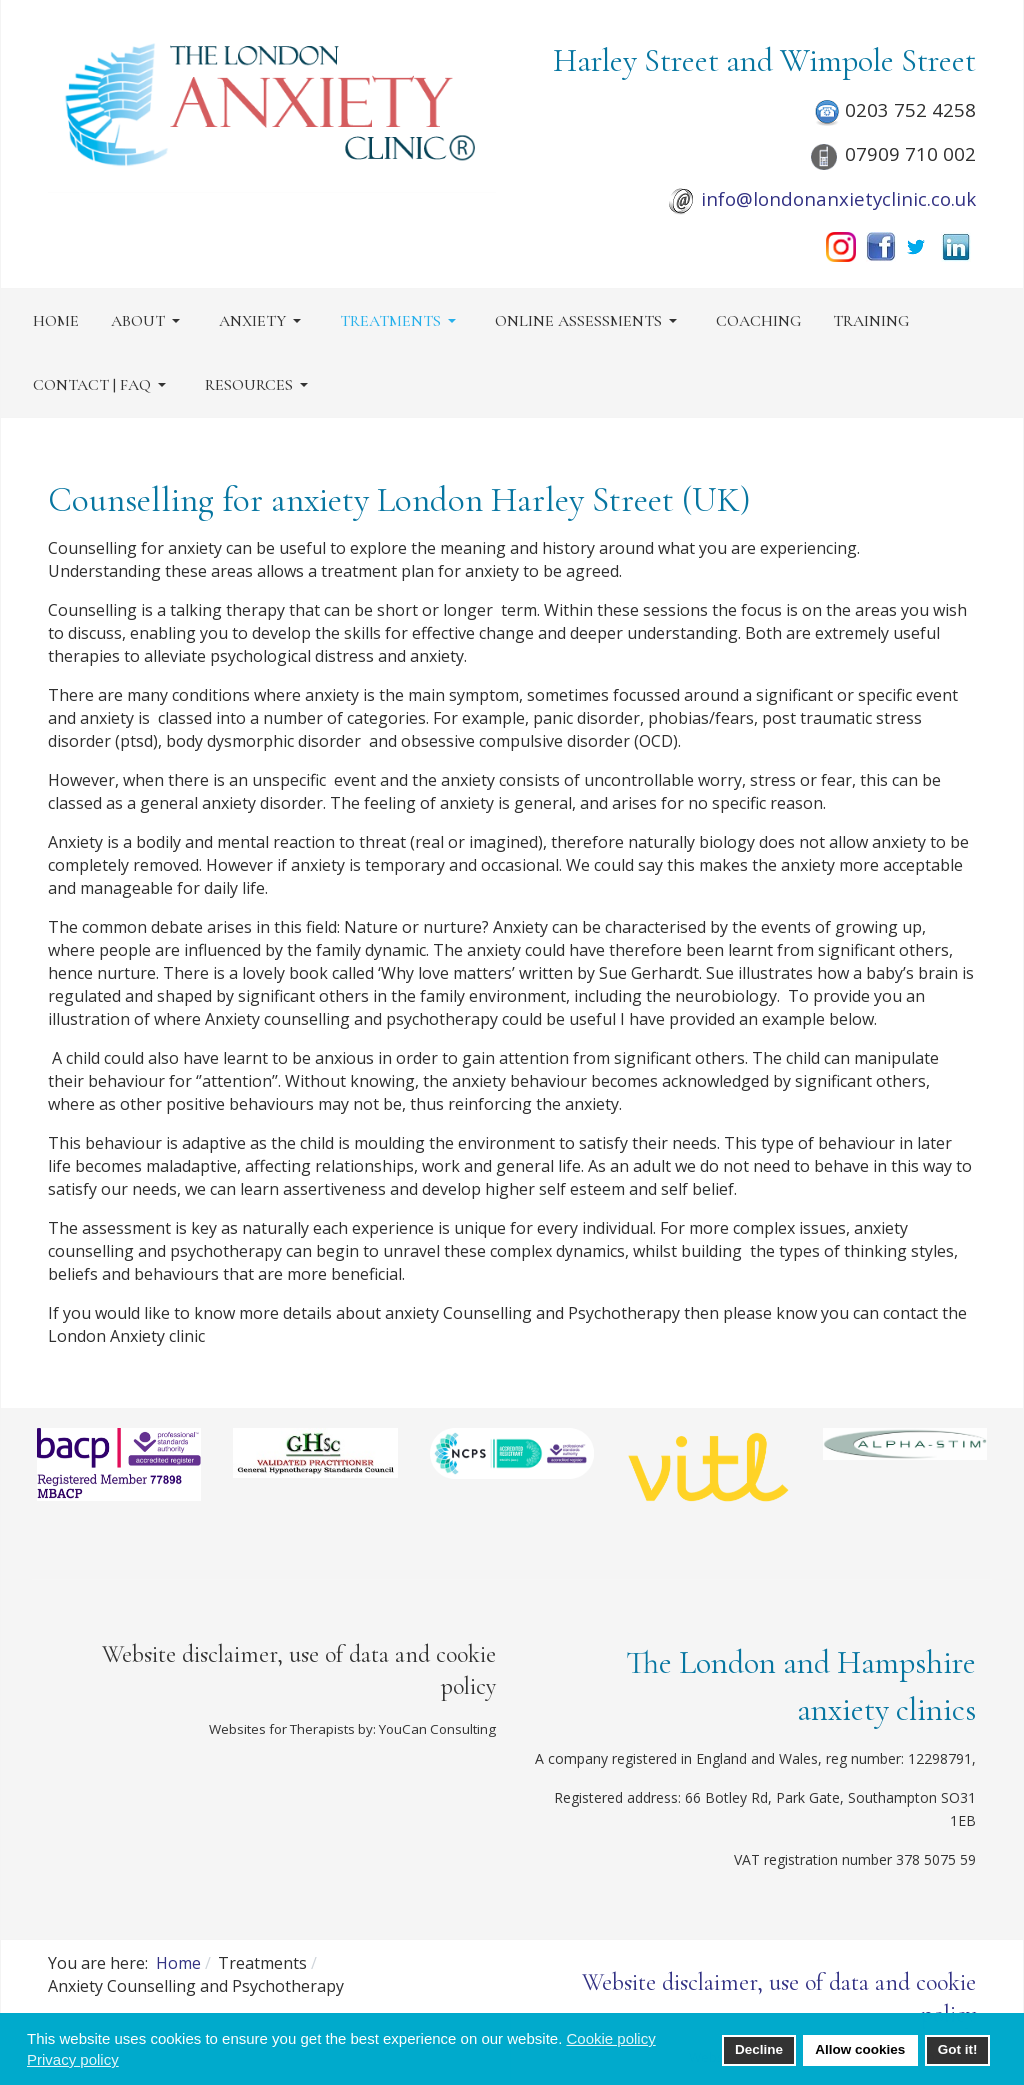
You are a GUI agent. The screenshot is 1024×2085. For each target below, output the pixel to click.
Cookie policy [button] (610, 2038)
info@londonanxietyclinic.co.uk (838, 198)
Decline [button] (759, 2049)
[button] (149, 321)
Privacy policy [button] (73, 2059)
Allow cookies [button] (860, 2049)
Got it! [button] (958, 2049)
